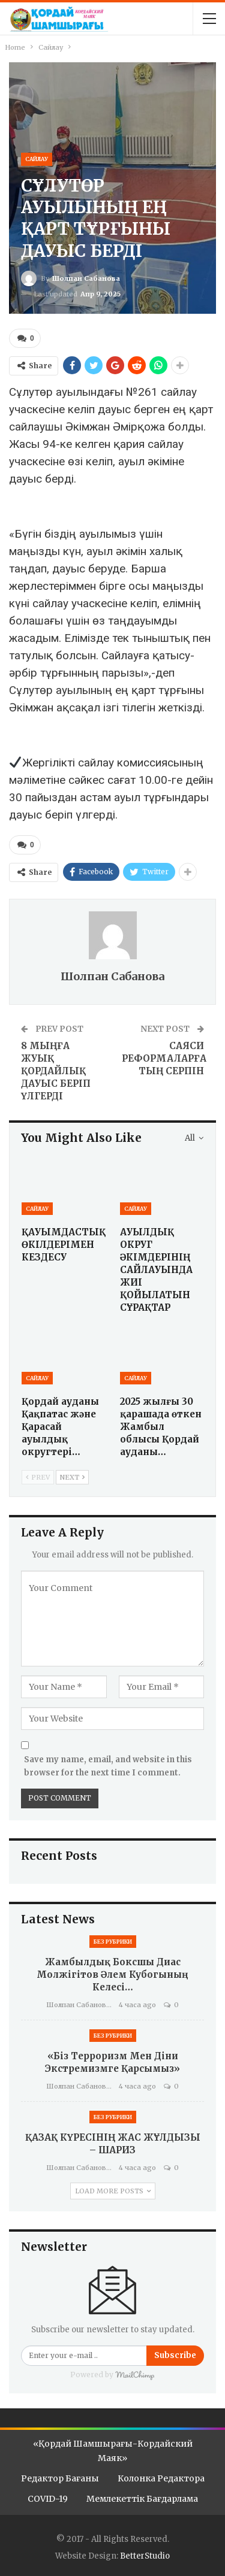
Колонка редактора (161, 2478)
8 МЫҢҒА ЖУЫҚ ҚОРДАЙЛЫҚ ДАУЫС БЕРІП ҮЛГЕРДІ (56, 1071)
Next (72, 1477)
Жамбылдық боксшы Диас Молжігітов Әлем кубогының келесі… (112, 1974)
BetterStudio (145, 2556)
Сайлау (36, 159)
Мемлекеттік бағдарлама (142, 2498)
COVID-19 (48, 2498)
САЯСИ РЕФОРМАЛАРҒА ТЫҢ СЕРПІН (164, 1058)
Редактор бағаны (60, 2478)
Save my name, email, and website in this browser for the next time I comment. (108, 1766)
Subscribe (175, 2355)
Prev (38, 1477)
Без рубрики (113, 1941)
